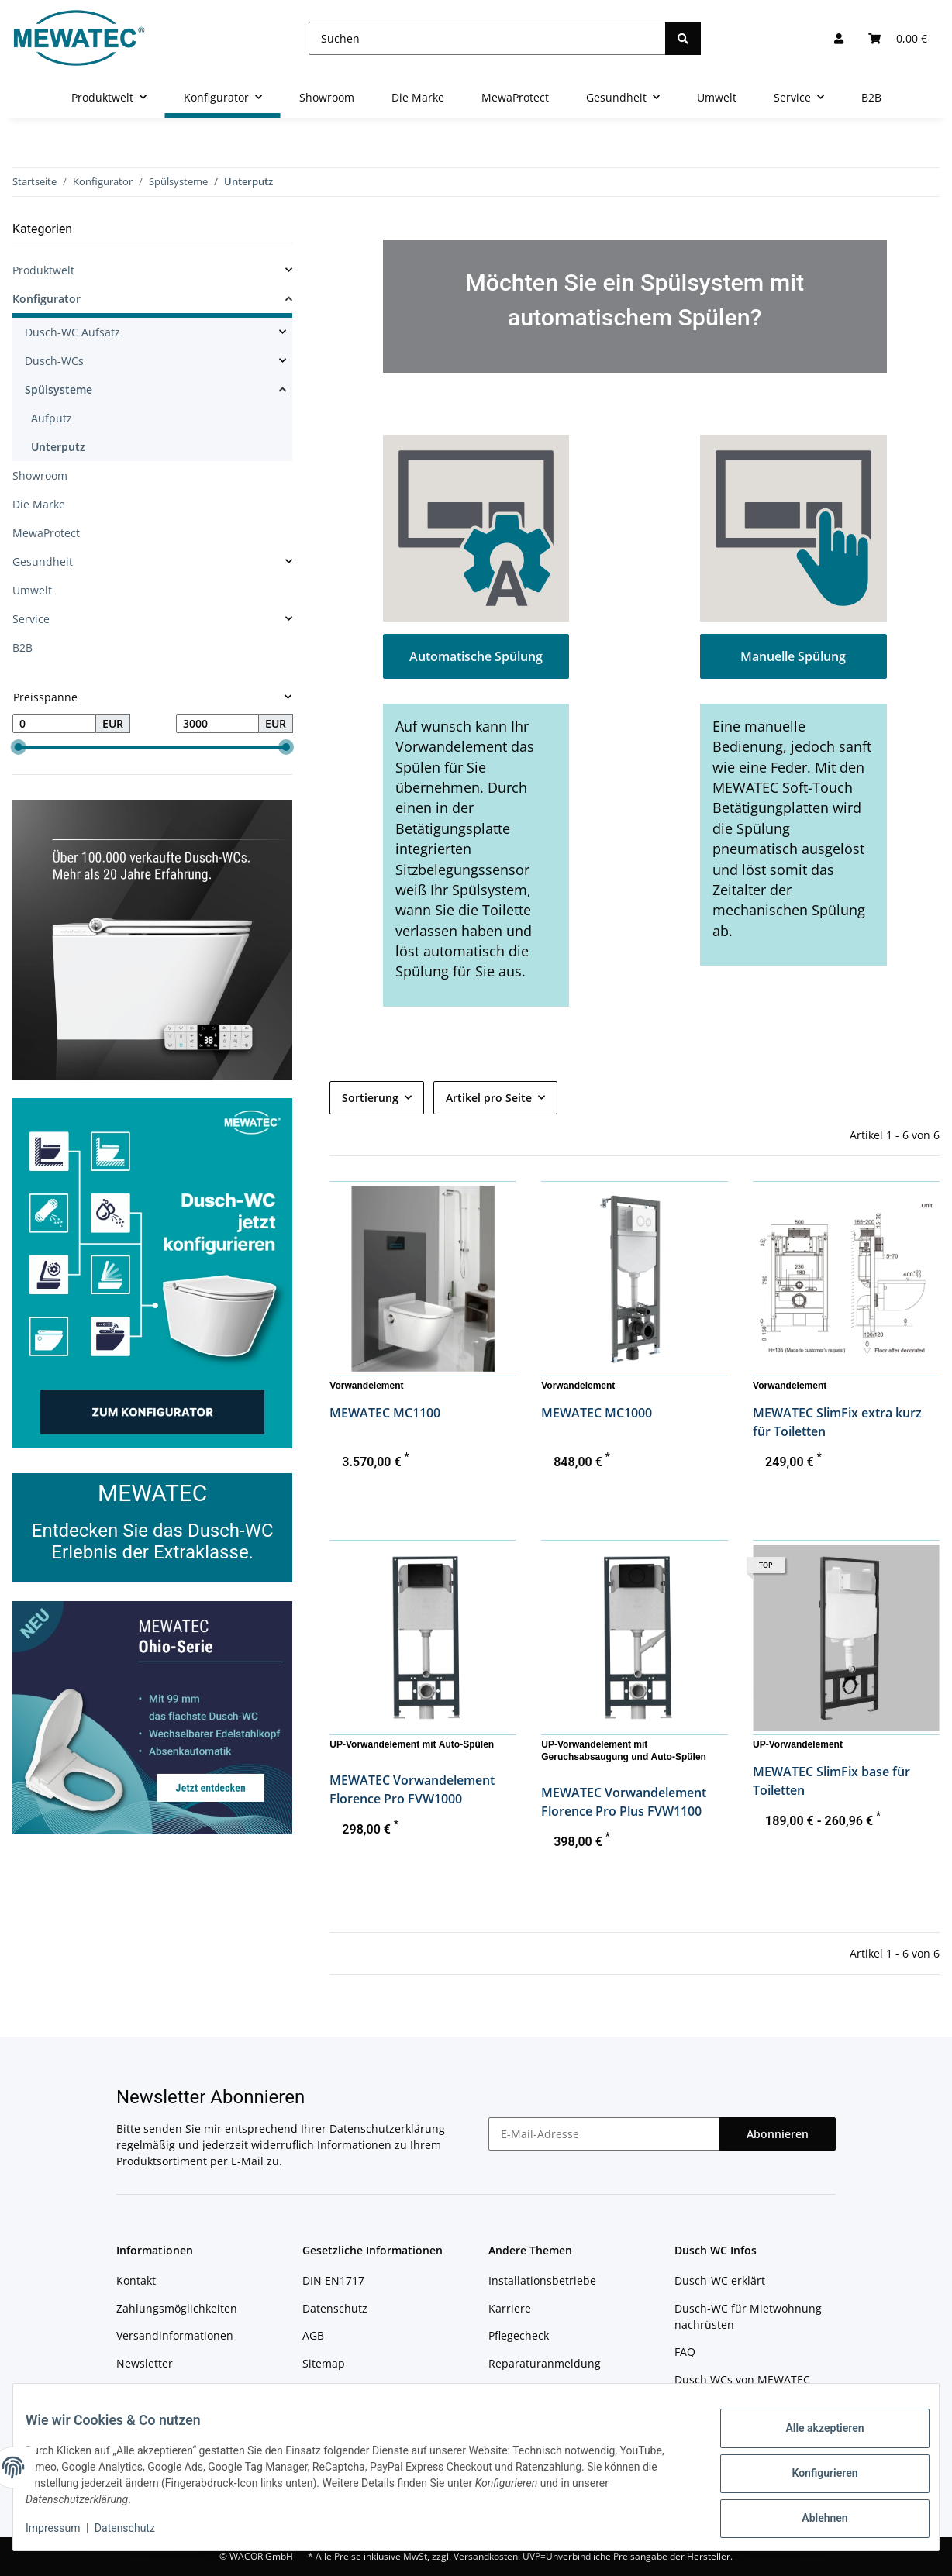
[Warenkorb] (898, 38)
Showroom (39, 475)
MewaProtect (46, 532)
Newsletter (144, 2363)
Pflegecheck (518, 2335)
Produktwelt (43, 270)
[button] (839, 38)
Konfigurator (46, 298)
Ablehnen (812, 2515)
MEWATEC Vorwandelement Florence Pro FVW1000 (412, 1789)
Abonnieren (778, 2134)
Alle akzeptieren (812, 2434)
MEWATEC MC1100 (384, 1412)
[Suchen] (487, 38)
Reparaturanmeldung (544, 2363)
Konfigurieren (812, 2474)
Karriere (509, 2308)
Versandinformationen (174, 2335)
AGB (313, 2335)
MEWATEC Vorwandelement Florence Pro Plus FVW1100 (623, 1802)
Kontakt (136, 2280)
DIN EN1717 (333, 2280)
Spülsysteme (58, 389)
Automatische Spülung (476, 656)
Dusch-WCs (54, 360)
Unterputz (58, 446)
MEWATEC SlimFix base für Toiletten (831, 1781)
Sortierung (370, 1097)
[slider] (18, 748)
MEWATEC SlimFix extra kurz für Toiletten (837, 1422)
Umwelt (32, 590)
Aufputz (51, 418)
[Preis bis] (218, 724)
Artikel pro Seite (489, 1097)
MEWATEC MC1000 (596, 1412)
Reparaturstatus (530, 2390)
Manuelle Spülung (793, 656)
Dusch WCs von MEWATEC (742, 2379)
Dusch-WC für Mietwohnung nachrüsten (748, 2316)
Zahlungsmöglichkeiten (176, 2308)
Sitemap (323, 2363)
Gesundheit (42, 561)
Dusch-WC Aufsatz (72, 332)
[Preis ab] (54, 724)
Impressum (331, 2390)
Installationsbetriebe (542, 2280)
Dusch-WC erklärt (719, 2280)
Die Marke (38, 504)
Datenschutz (334, 2308)
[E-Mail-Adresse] (604, 2134)
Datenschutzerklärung (387, 2128)
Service (31, 618)
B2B (22, 647)
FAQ (684, 2351)
